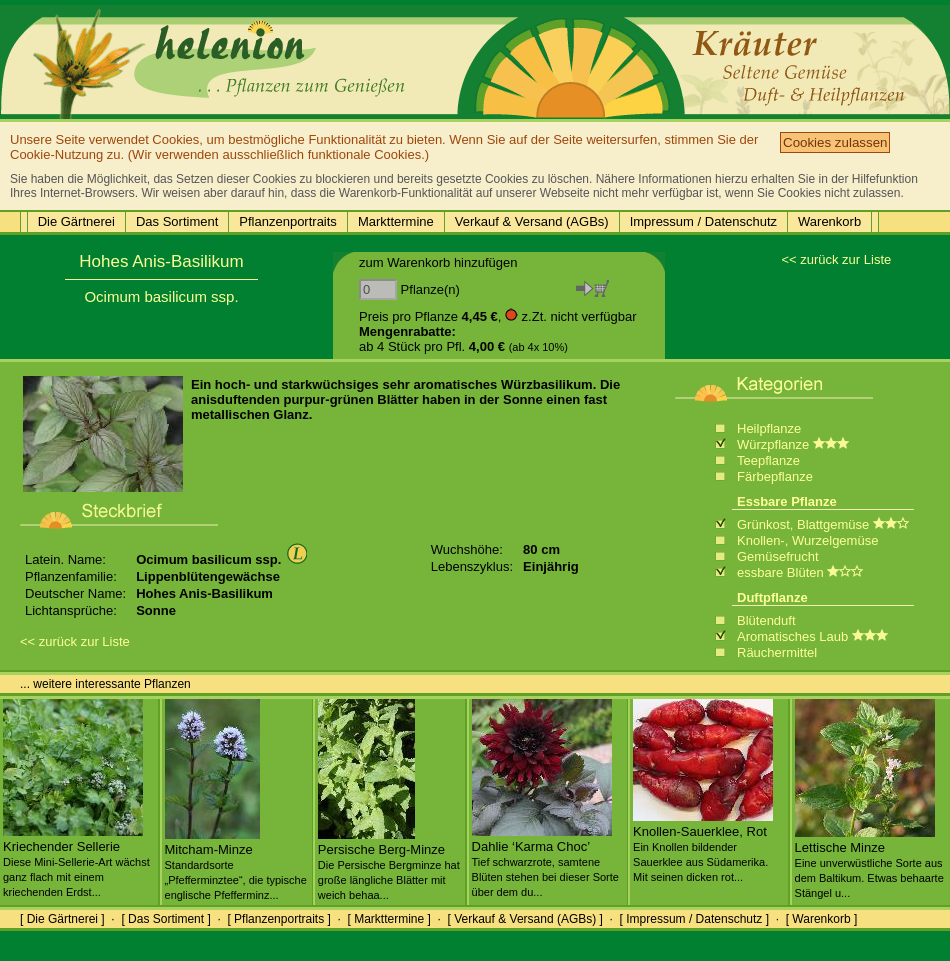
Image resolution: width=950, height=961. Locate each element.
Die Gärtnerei (76, 221)
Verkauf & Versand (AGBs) (532, 221)
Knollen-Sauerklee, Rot (703, 846)
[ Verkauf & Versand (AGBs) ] (525, 919)
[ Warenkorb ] (822, 919)
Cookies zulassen (835, 142)
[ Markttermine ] (388, 919)
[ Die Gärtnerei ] (62, 919)
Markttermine (396, 221)
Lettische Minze (869, 862)
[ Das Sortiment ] (165, 919)
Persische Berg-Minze (389, 864)
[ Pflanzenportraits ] (278, 919)
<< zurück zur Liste (836, 259)
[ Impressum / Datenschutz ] (694, 919)
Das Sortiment (177, 221)
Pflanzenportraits (288, 221)
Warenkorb (829, 221)
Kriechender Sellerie (76, 861)
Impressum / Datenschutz (703, 221)
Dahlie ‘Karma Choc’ (545, 861)
